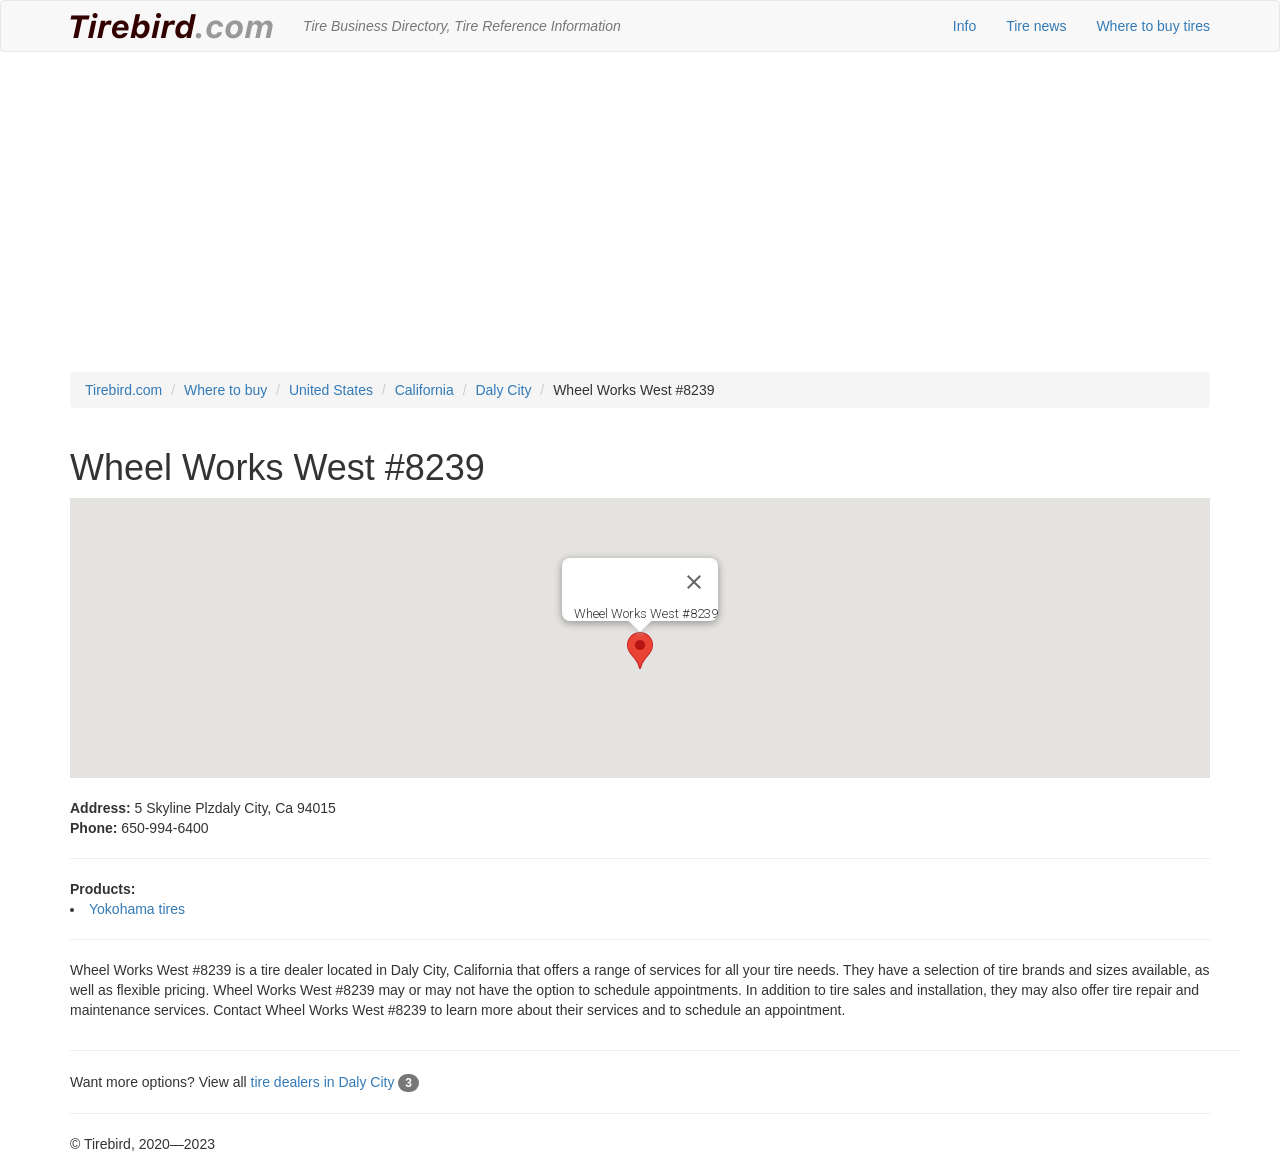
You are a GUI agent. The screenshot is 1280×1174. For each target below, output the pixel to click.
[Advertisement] (640, 212)
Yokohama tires (137, 909)
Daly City (503, 390)
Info (964, 26)
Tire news (1036, 26)
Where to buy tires (1153, 26)
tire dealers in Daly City (335, 1082)
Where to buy (225, 390)
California (424, 390)
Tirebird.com (123, 390)
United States (331, 390)
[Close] (694, 582)
